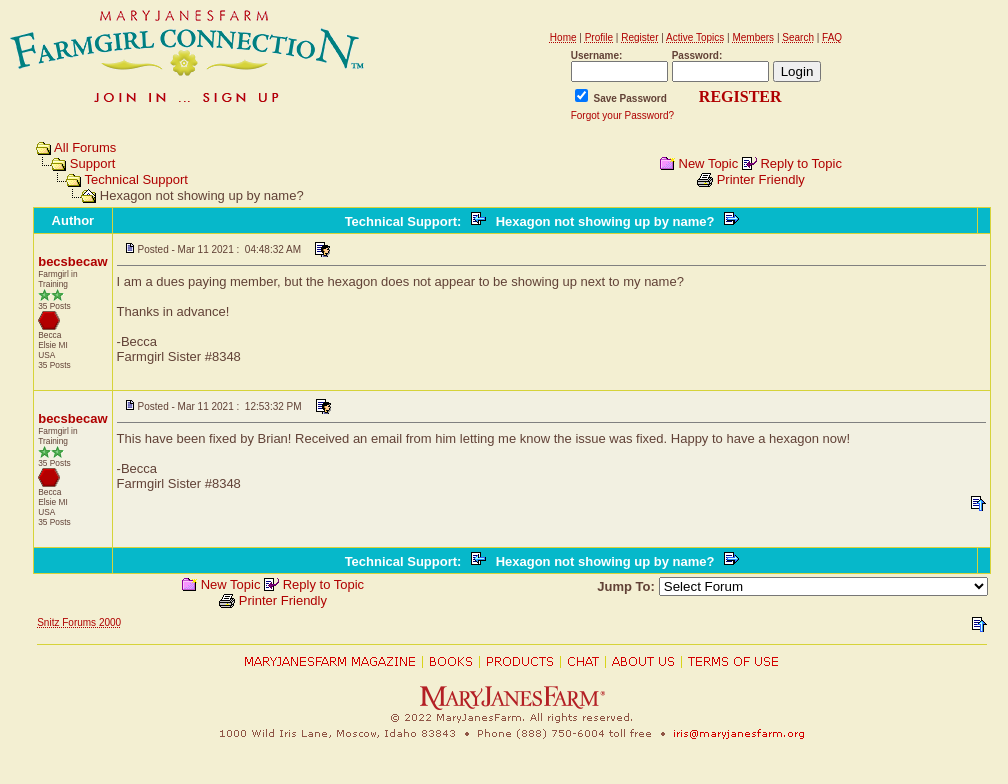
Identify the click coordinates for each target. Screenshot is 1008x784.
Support (93, 163)
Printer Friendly (761, 179)
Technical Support (136, 179)
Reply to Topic (800, 163)
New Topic (709, 163)
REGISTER (740, 96)
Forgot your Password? (622, 115)
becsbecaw (72, 261)
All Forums (85, 147)
